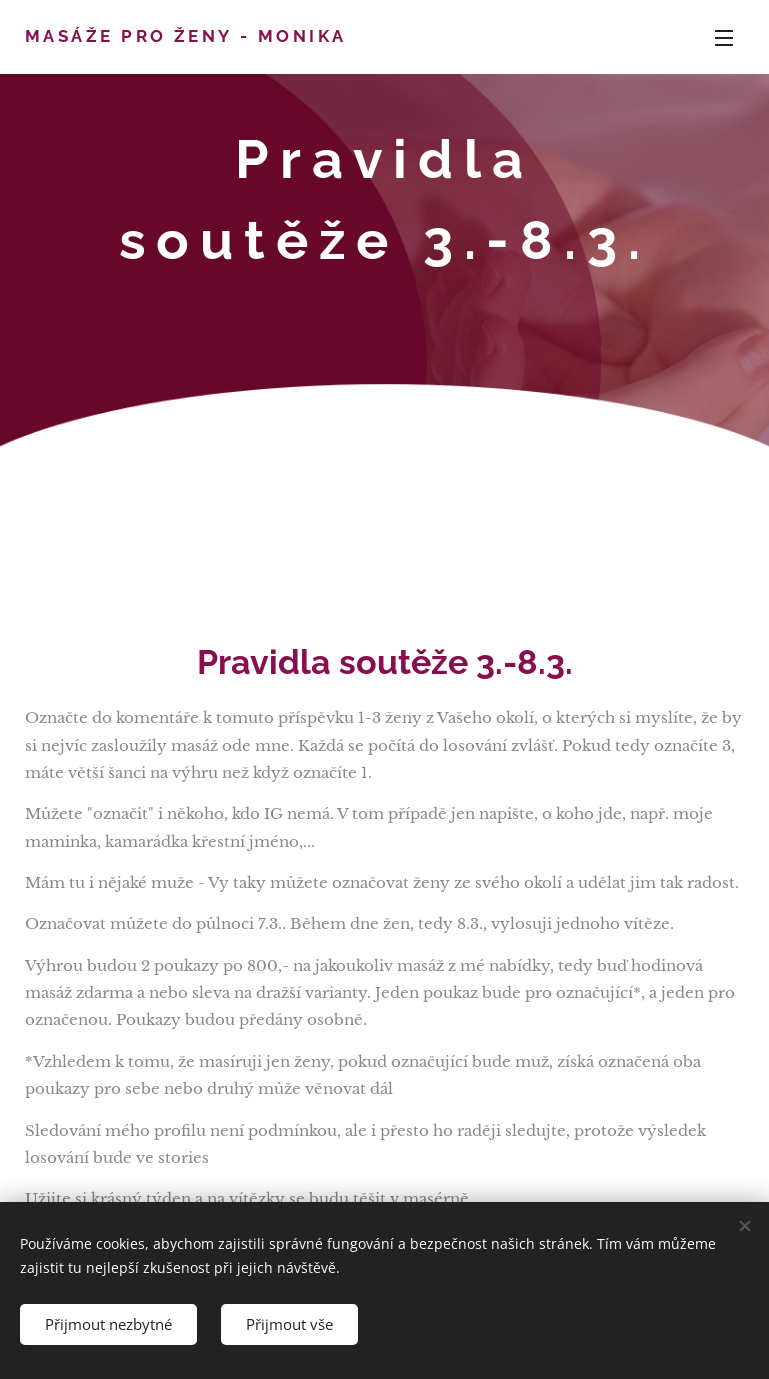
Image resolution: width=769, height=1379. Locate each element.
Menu (724, 38)
